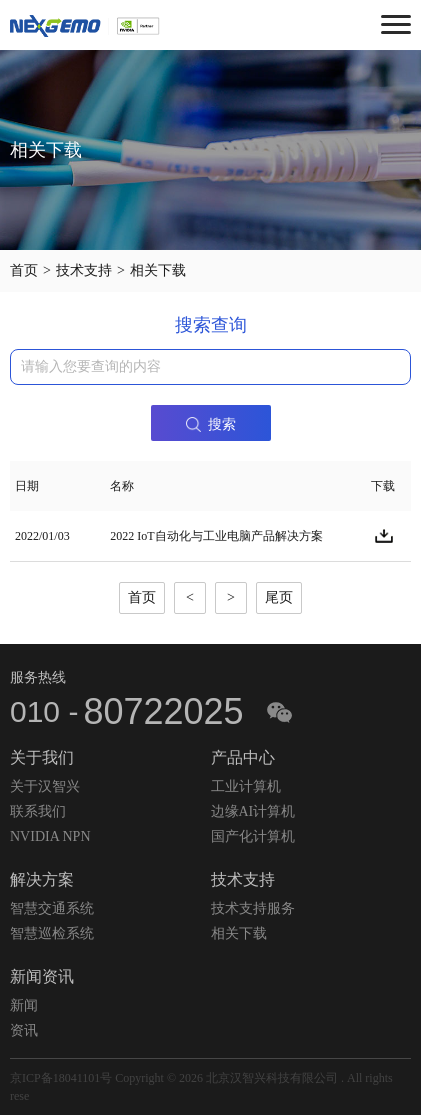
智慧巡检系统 (52, 933)
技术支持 (84, 270)
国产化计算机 (253, 836)
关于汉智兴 (45, 786)
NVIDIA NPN (50, 836)
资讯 (24, 1030)
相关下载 (239, 933)
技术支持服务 (253, 908)
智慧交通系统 (52, 908)
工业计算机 (246, 786)
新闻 (24, 1005)
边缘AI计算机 (253, 811)
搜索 (211, 424)
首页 (24, 270)
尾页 (279, 597)
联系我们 (38, 811)
